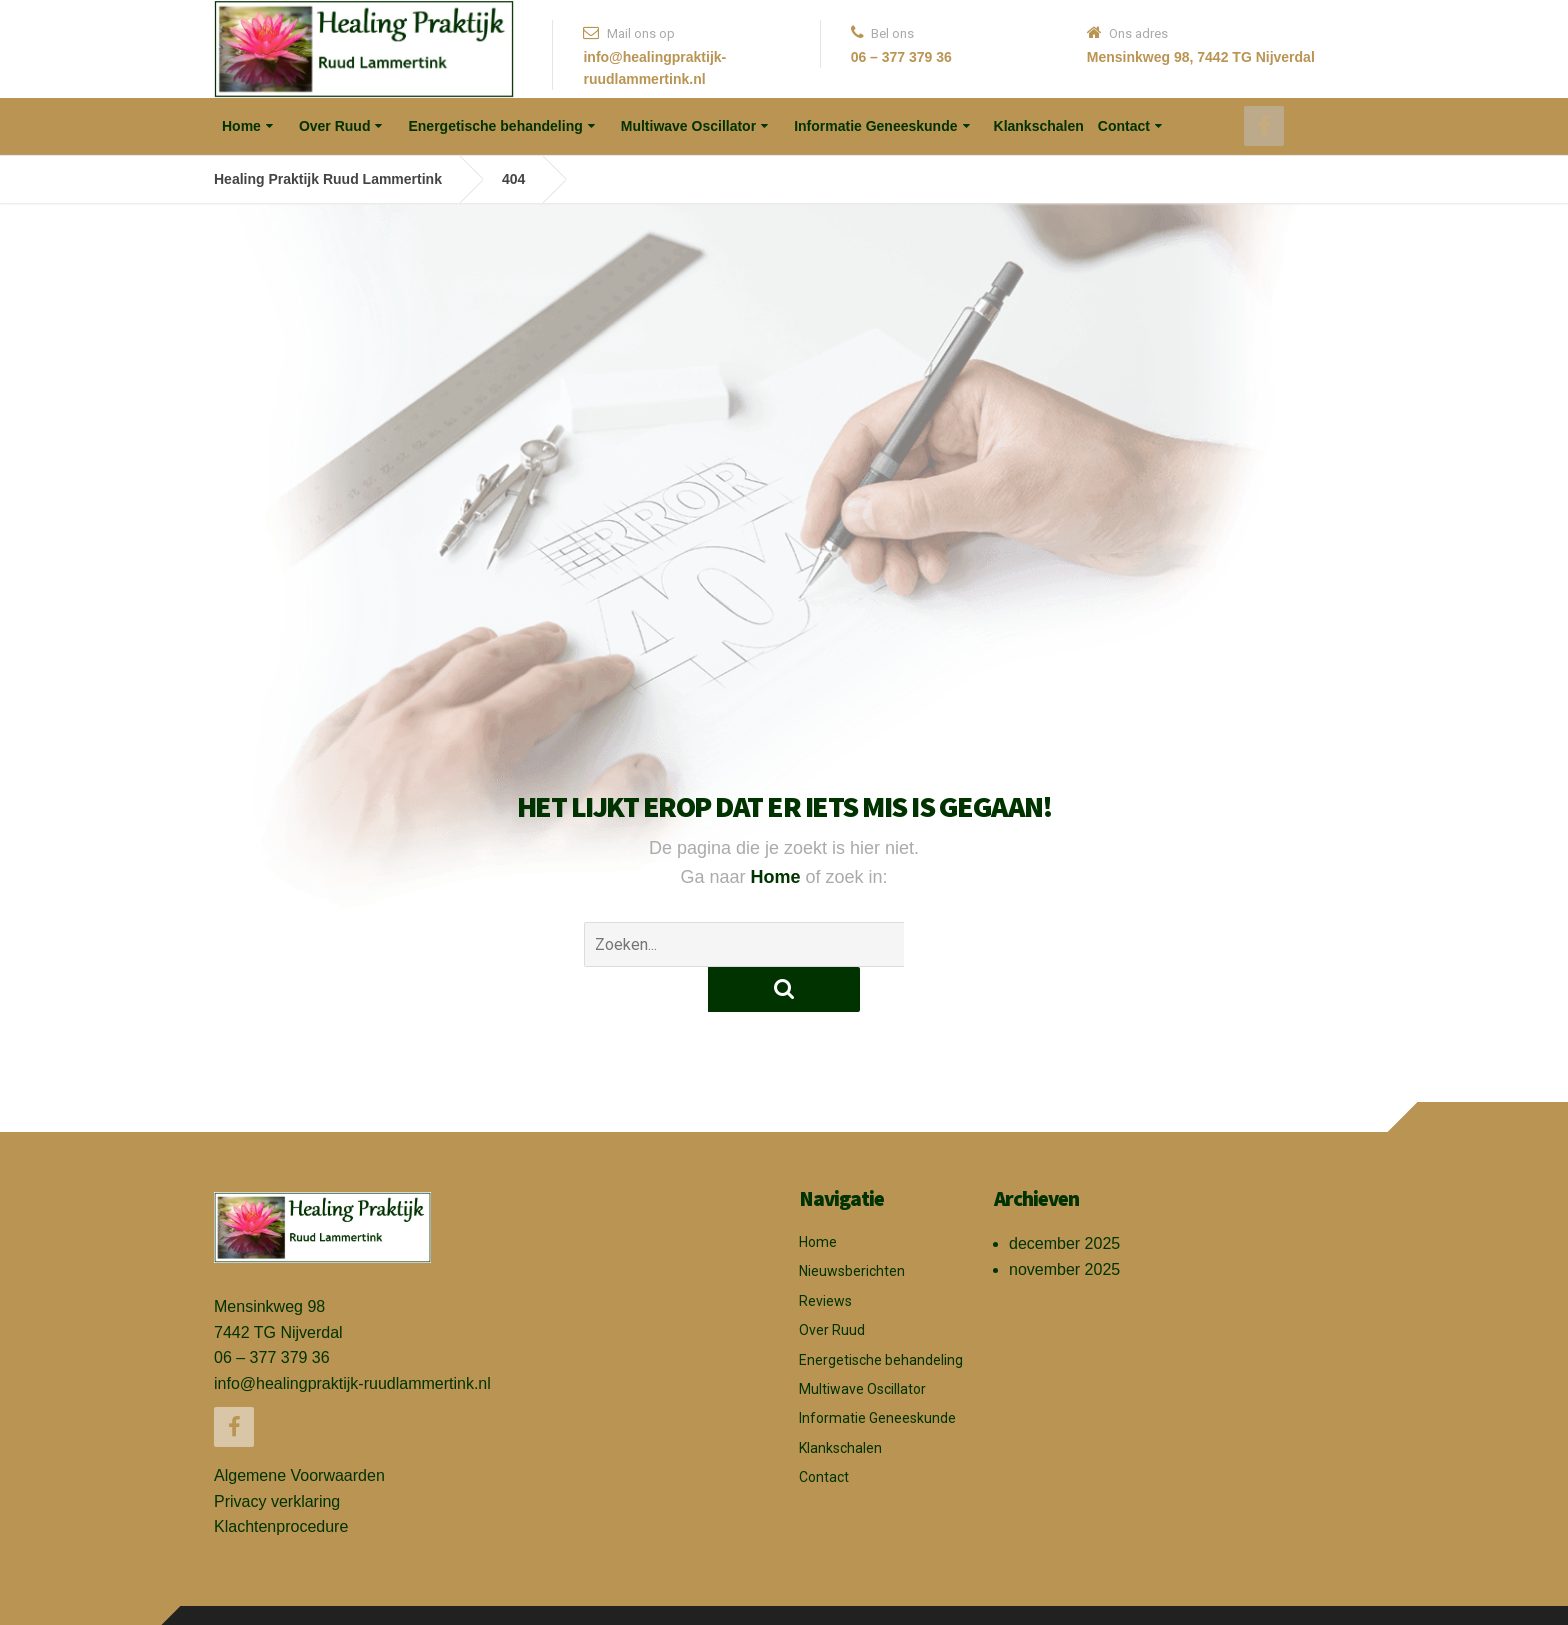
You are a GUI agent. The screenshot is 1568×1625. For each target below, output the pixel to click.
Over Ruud (335, 126)
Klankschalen (1039, 126)
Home (241, 126)
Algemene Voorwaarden (299, 1430)
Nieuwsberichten (852, 1226)
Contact (1124, 126)
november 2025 (1064, 1224)
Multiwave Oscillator (688, 126)
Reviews (825, 1256)
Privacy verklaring (277, 1456)
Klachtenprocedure (281, 1481)
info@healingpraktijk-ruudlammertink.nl (352, 1338)
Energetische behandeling (495, 126)
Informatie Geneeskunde (875, 126)
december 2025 (1064, 1198)
